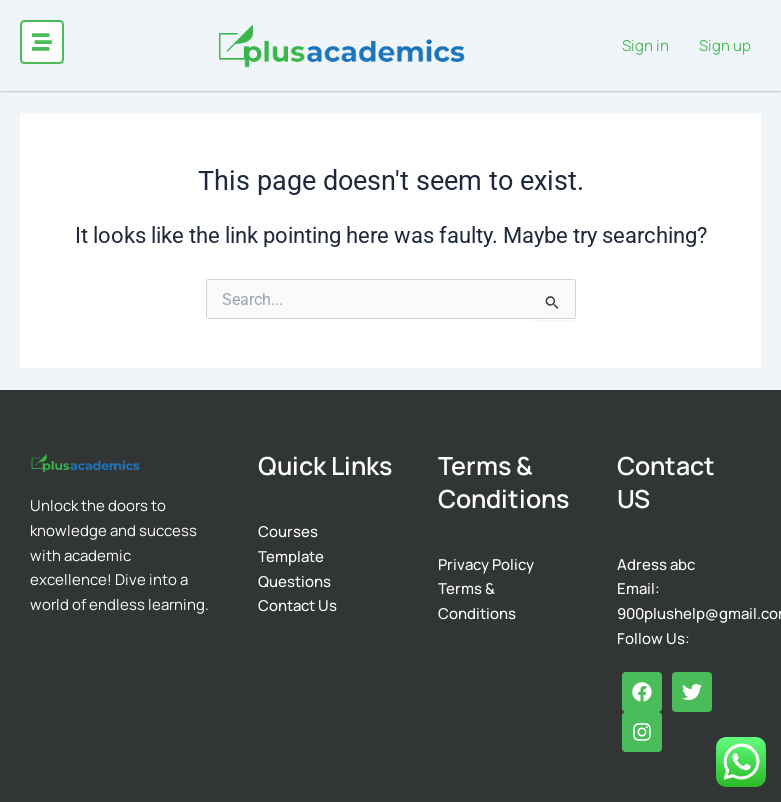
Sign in (645, 45)
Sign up (725, 45)
